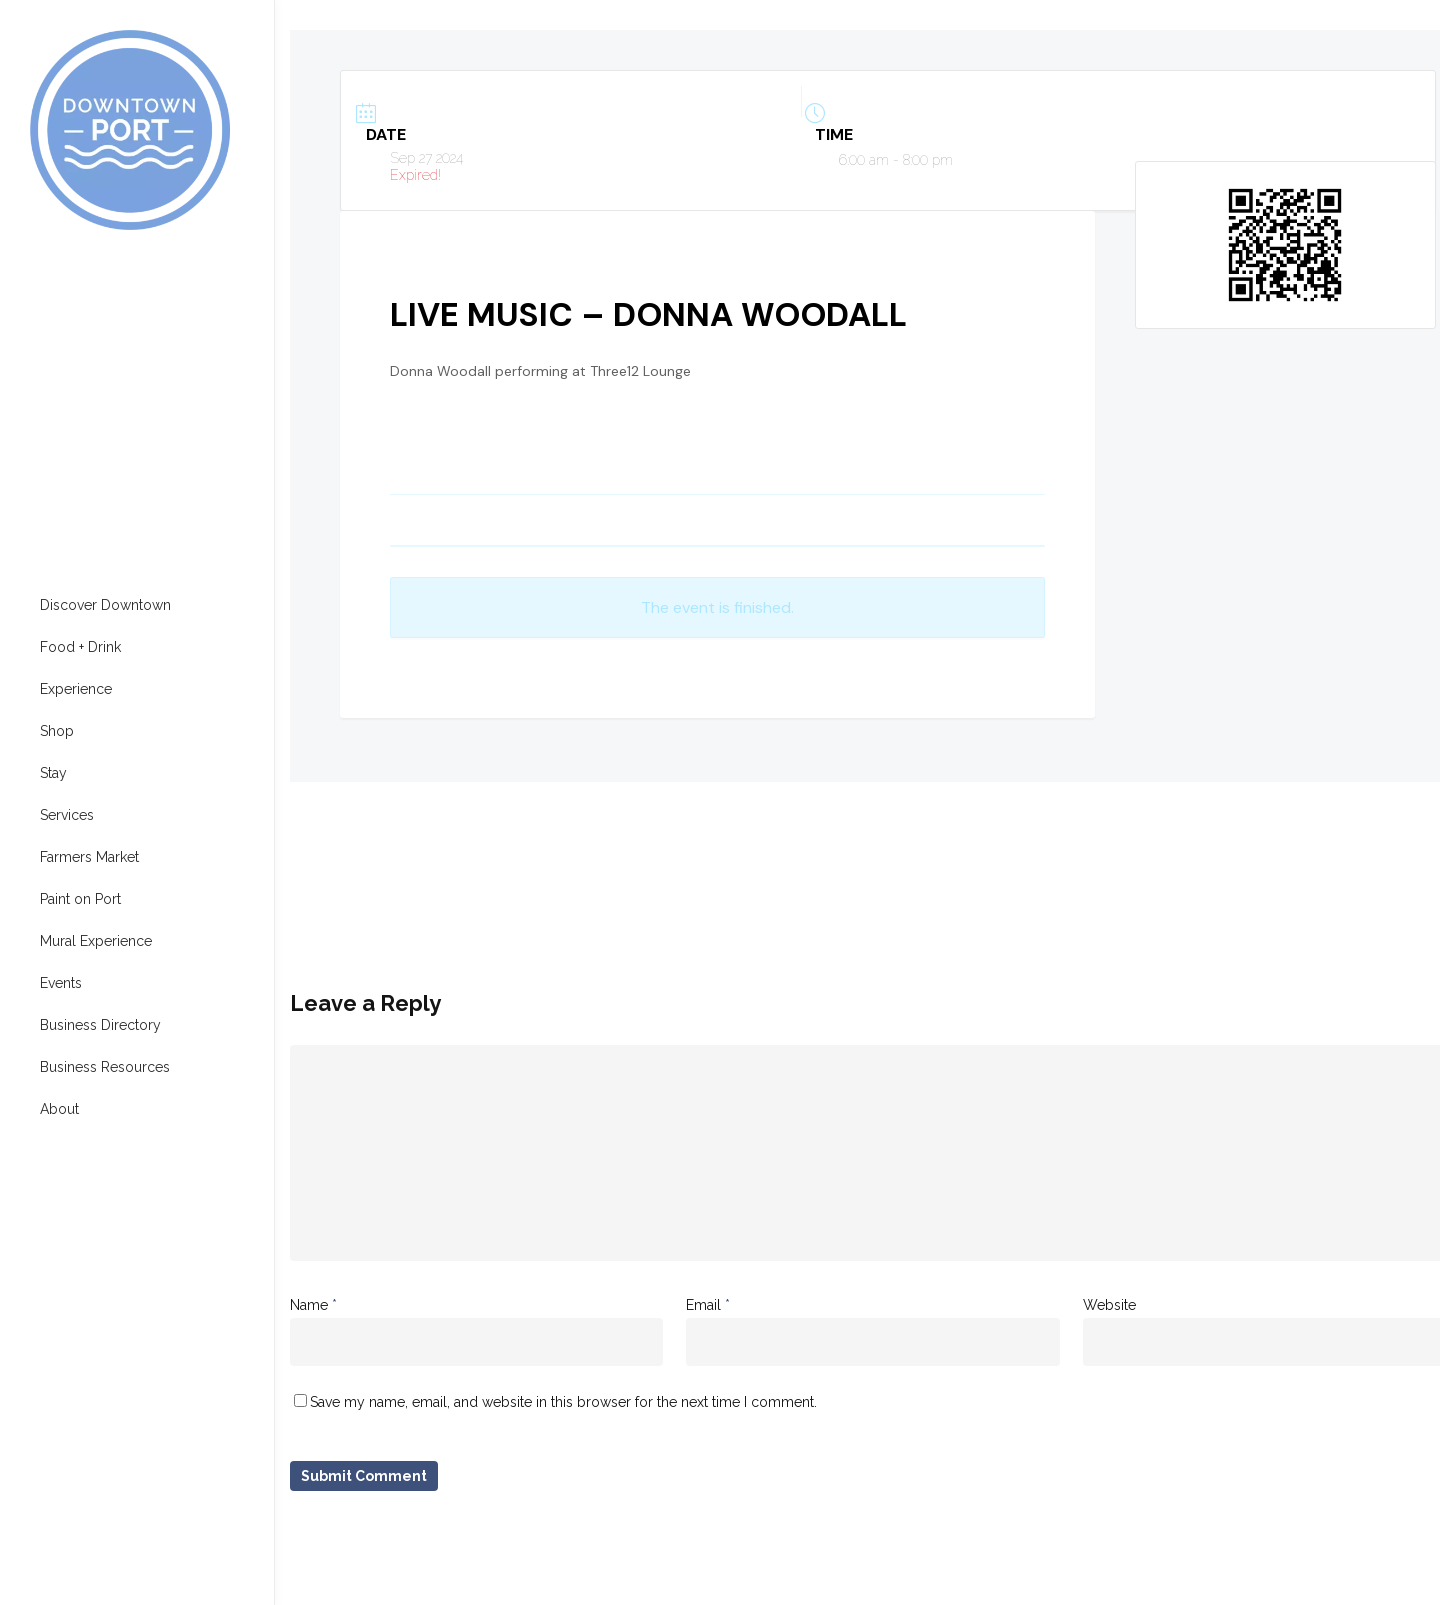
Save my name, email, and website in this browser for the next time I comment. (563, 1402)
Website (1109, 1305)
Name (313, 1305)
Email (708, 1305)
